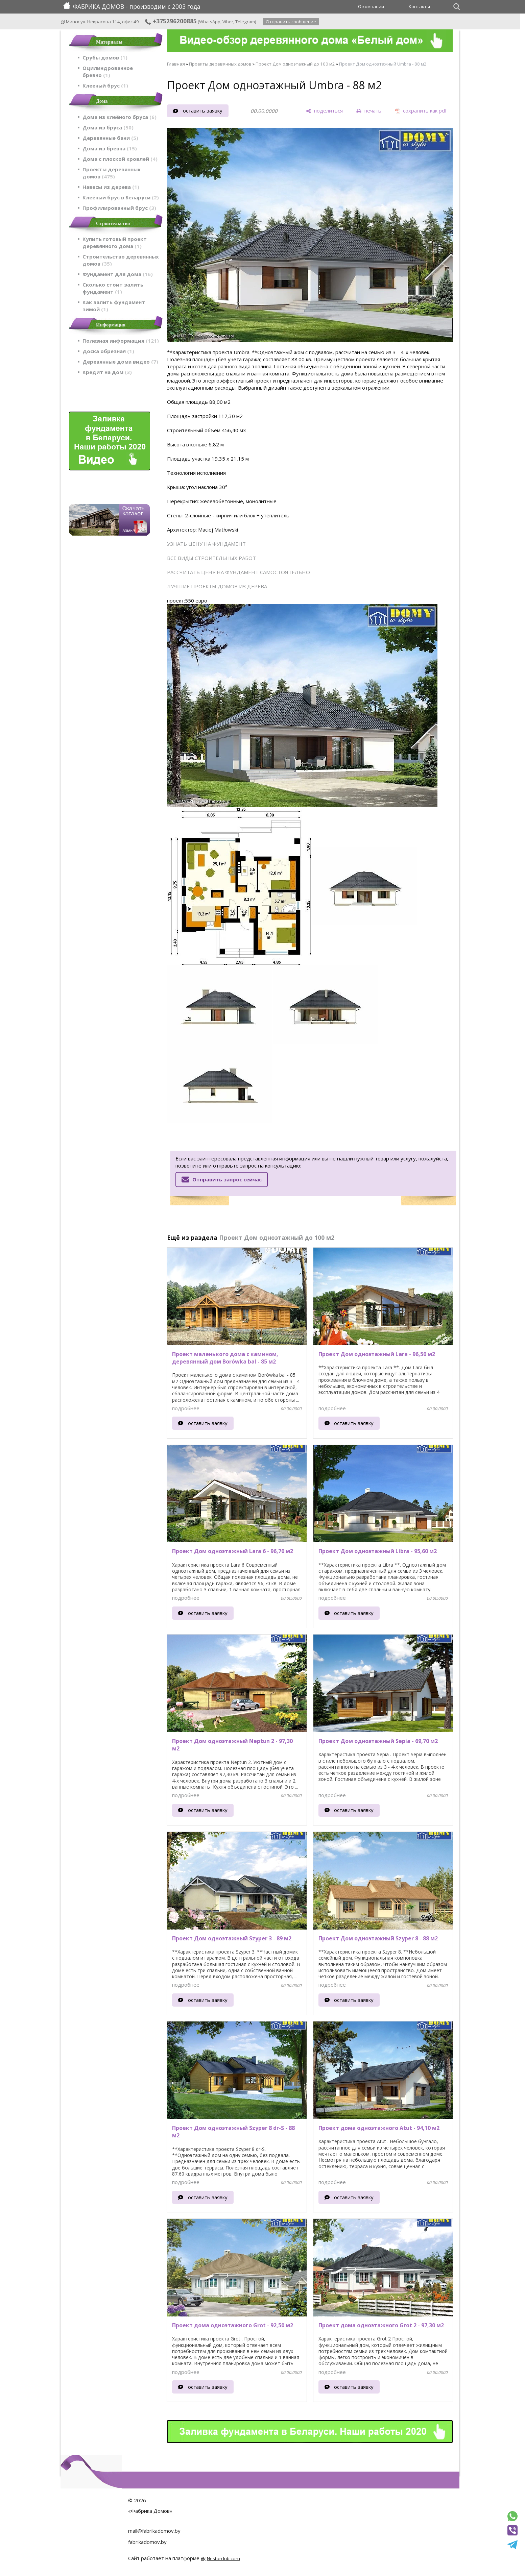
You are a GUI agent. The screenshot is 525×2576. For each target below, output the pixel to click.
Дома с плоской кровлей (120, 158)
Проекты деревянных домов (111, 173)
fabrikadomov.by (147, 2541)
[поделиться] (324, 111)
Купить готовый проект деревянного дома (114, 242)
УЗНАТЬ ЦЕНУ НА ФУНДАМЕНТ (206, 543)
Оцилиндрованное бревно (107, 71)
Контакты (419, 6)
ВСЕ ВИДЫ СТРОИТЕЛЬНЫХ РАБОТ (211, 558)
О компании (371, 6)
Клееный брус (105, 85)
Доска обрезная (108, 351)
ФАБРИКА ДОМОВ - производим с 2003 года (131, 6)
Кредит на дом (107, 372)
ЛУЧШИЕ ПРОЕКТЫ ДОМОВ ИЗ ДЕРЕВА (217, 586)
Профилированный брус (119, 207)
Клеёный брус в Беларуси (120, 197)
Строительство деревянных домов (120, 260)
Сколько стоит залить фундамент (112, 288)
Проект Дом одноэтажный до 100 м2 (295, 64)
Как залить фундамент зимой (113, 306)
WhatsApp (209, 22)
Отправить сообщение (291, 22)
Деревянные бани (110, 137)
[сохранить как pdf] (421, 111)
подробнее (185, 1408)
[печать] (368, 111)
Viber (227, 22)
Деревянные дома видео (120, 361)
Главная (176, 64)
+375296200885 (170, 21)
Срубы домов (104, 57)
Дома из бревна (109, 148)
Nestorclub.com (223, 2558)
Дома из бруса (108, 127)
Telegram (245, 22)
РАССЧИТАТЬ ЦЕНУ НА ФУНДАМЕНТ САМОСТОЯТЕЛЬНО (238, 572)
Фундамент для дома (117, 274)
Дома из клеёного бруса (119, 117)
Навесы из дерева (110, 186)
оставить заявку (202, 110)
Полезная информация (120, 340)
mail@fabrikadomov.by (154, 2530)
